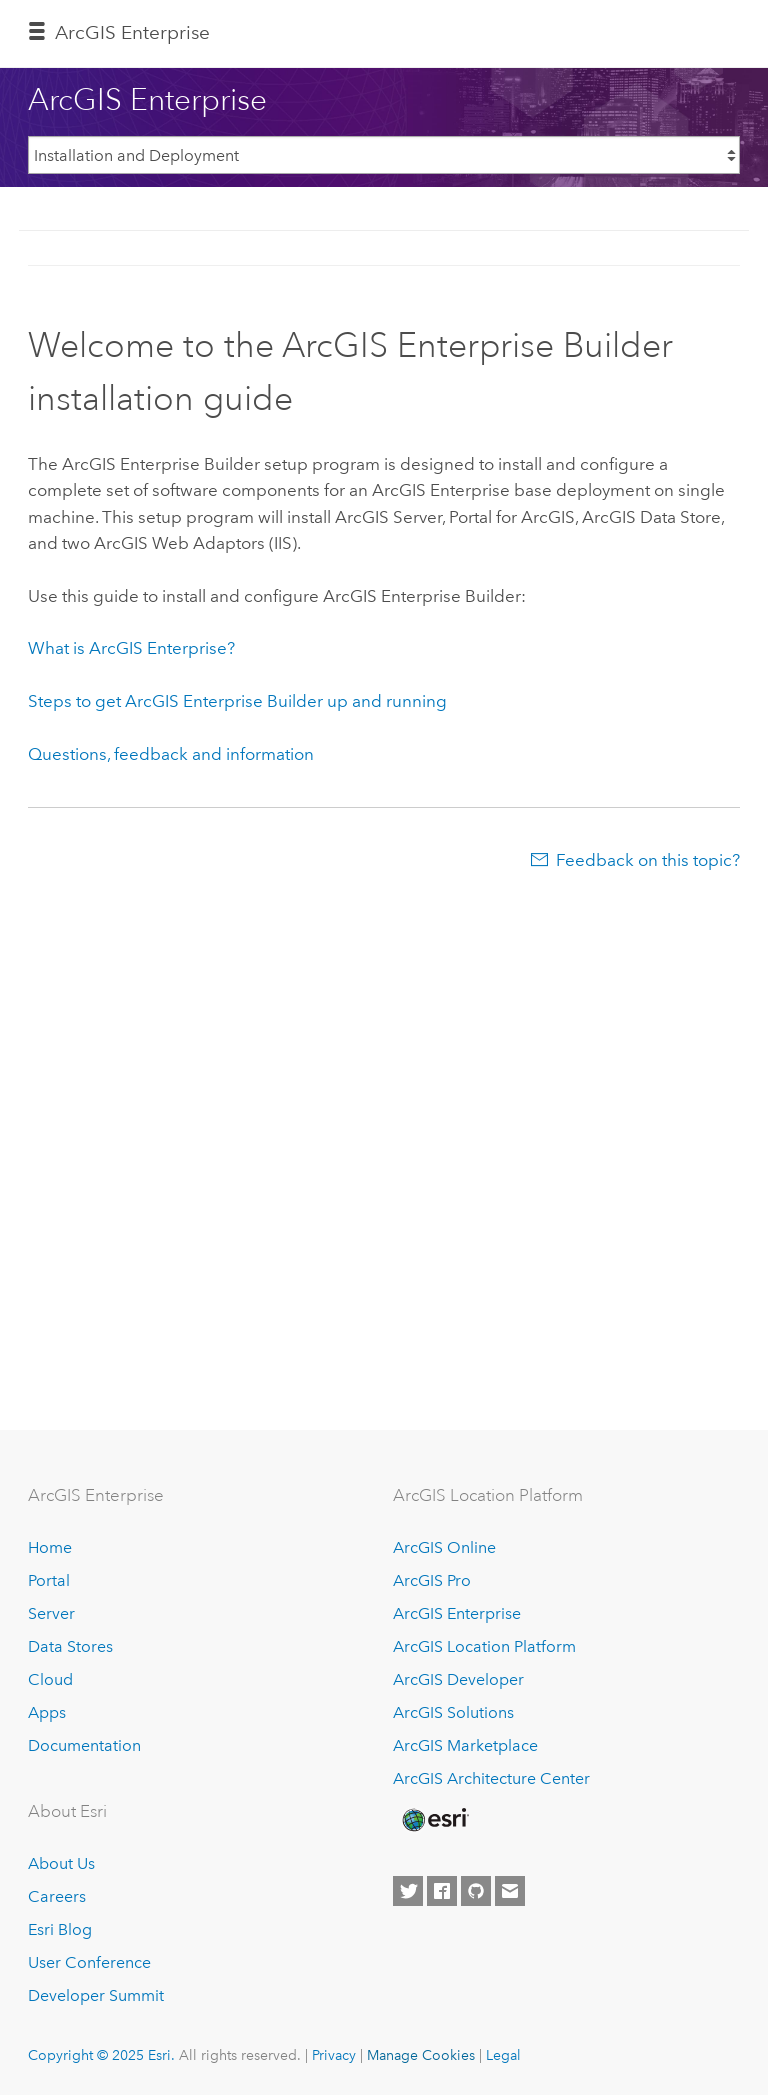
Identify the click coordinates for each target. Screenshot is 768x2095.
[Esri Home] (434, 1820)
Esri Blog (60, 1929)
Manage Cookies (421, 2055)
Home (50, 1547)
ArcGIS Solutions (453, 1712)
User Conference (89, 1962)
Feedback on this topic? (648, 860)
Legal (503, 2055)
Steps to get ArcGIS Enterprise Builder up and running (237, 701)
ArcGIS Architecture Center (491, 1778)
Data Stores (70, 1646)
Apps (47, 1712)
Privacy (334, 2055)
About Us (61, 1863)
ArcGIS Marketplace (465, 1745)
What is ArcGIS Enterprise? (131, 648)
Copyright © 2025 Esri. (101, 2055)
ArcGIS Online (444, 1547)
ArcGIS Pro (432, 1580)
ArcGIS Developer (458, 1679)
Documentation (84, 1745)
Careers (57, 1896)
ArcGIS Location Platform (484, 1646)
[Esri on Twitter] (408, 1891)
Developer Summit (96, 1995)
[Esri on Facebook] (442, 1891)
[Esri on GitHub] (476, 1891)
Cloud (50, 1679)
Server (51, 1613)
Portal (49, 1580)
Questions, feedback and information (171, 754)
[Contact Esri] (510, 1891)
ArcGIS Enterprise (132, 32)
